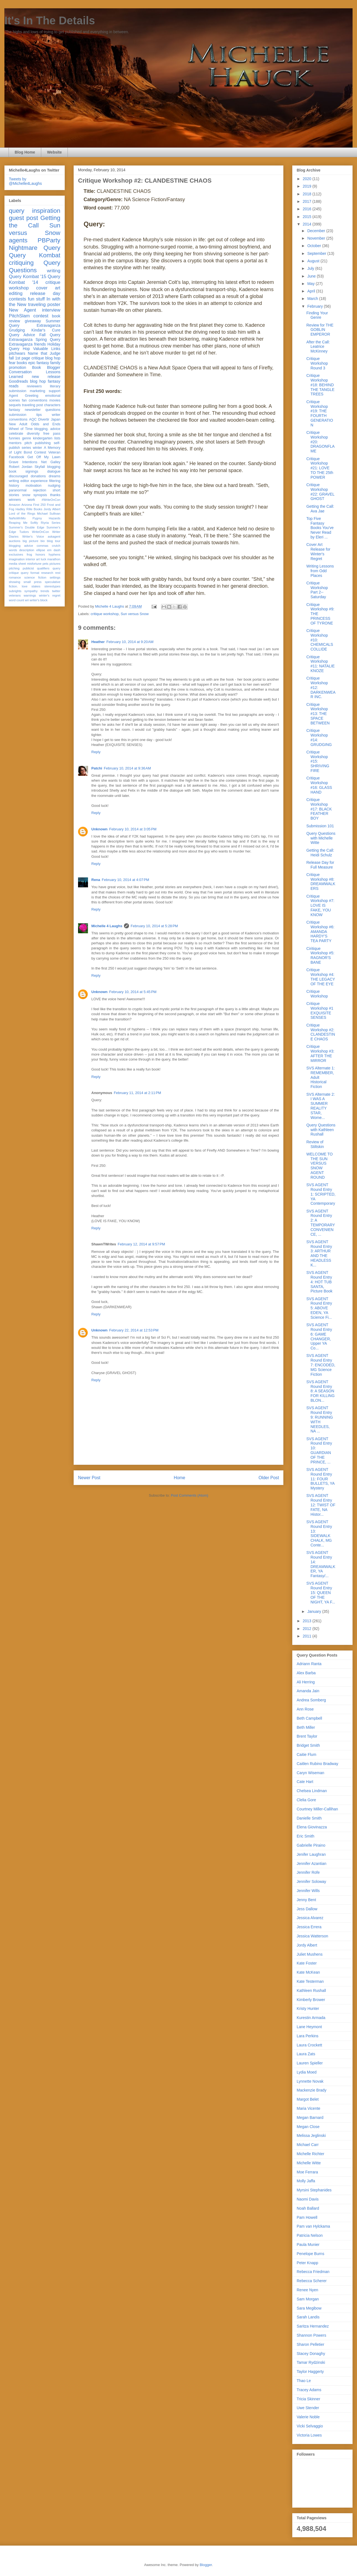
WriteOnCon (40, 531)
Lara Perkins (308, 2036)
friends (40, 344)
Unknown (99, 829)
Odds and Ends (45, 424)
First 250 (39, 504)
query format (30, 572)
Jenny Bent (306, 1900)
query (16, 210)
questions (52, 410)
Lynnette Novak (310, 2081)
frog (29, 554)
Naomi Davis (308, 2199)
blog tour (54, 541)
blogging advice (21, 545)
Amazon (14, 504)
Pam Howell (307, 2217)
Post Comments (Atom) (189, 1495)
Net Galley (50, 462)
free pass (51, 434)
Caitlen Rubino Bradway (317, 1763)
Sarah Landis (308, 2317)
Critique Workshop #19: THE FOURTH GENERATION (319, 413)
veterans (15, 595)
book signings (23, 471)
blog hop (38, 381)
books (22, 363)
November (316, 238)
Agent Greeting (23, 396)
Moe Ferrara (307, 2172)
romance (15, 577)
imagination (17, 559)
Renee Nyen (307, 2290)
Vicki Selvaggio (310, 2426)
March (313, 298)
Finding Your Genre (317, 315)
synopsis (40, 495)
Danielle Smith (309, 1818)
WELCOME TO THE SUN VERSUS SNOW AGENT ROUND (319, 1166)
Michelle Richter (310, 2154)
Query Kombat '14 (34, 279)
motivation (33, 486)
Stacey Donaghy (311, 2353)
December (316, 231)
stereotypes (52, 586)
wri (27, 600)
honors (40, 554)
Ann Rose (305, 1709)
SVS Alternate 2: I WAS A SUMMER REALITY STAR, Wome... (320, 1106)
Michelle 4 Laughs (106, 926)
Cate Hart (305, 1781)
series (26, 448)
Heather (98, 642)
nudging (54, 486)
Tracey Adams (309, 2390)
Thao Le (304, 2380)
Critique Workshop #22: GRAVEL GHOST (320, 492)
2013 (307, 1621)
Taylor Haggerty (310, 2371)
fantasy (14, 410)
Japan (55, 419)
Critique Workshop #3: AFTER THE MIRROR (320, 1053)
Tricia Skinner (308, 2399)
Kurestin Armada (311, 2017)
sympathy (31, 591)
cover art (48, 288)
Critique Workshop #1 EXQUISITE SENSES (319, 1010)
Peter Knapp (307, 2263)
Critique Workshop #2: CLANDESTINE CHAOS (320, 1032)
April (311, 291)
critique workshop (105, 614)
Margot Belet (308, 2099)
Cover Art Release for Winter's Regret (318, 551)
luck (43, 559)
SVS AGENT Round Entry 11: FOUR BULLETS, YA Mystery (320, 1478)
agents (18, 240)
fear (12, 363)
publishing (43, 443)
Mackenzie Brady (311, 2090)
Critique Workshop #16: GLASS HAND (319, 785)
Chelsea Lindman (312, 1791)
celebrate (16, 434)
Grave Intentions (23, 462)
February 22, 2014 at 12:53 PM (134, 1330)
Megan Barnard (310, 2117)
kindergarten (42, 438)
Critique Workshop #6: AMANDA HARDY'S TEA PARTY (320, 931)
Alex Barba (306, 1673)
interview (51, 310)
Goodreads (18, 381)
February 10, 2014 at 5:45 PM (133, 992)
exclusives (16, 554)
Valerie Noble (308, 2417)
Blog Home (25, 152)
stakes (36, 586)
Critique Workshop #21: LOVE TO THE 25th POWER (319, 468)
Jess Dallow (307, 1909)
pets (45, 563)
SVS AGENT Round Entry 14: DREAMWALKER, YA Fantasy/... (320, 1564)
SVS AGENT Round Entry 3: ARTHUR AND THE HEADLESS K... (319, 1253)
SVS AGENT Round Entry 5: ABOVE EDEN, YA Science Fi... (319, 1308)
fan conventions (34, 400)
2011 (307, 1636)
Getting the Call (34, 221)
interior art (33, 559)
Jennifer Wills (308, 1890)
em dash (53, 550)
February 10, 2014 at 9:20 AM (129, 642)
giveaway (33, 321)
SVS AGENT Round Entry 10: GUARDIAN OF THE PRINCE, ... (319, 1450)
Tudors (24, 531)
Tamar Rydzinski (311, 2362)
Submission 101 (320, 826)
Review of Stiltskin (315, 1144)
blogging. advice (47, 429)
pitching (14, 568)
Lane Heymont (309, 2027)
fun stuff (36, 299)
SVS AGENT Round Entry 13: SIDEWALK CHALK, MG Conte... (319, 1533)
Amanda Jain (308, 1691)
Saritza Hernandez (313, 2326)
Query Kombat (34, 255)
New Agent (22, 310)
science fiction (35, 577)
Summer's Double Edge (26, 527)
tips (39, 415)
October (314, 245)
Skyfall (40, 467)
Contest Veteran (47, 452)
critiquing (21, 262)
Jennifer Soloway (311, 1881)
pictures (55, 563)
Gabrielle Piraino (311, 1845)
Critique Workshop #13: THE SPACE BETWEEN (318, 713)
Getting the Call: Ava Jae (320, 508)
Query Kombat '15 (27, 276)
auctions (14, 541)
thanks (55, 495)
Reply (95, 752)
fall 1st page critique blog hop (34, 358)
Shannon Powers (311, 2335)
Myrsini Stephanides (314, 2190)
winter (37, 448)
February (315, 306)
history (14, 486)
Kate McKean (308, 1972)
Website (54, 152)
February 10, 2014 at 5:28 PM (154, 926)
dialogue (53, 471)
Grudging (17, 330)
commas (42, 545)
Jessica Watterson (312, 1936)
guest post (23, 217)
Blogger (206, 2565)
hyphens (54, 554)
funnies (14, 438)
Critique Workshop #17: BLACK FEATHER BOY (319, 808)
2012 (307, 1628)
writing (54, 270)
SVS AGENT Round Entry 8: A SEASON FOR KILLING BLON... (320, 1391)
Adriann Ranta (309, 1664)
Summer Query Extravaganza (34, 323)
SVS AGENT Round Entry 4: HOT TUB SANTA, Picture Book (319, 1281)
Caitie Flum (306, 1754)
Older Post (268, 1477)
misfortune (34, 563)
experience (39, 481)
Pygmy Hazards (46, 518)
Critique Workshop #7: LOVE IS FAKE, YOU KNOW (320, 905)
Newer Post (89, 1477)
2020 (307, 179)
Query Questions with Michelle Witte (320, 838)
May (311, 283)
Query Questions (34, 266)
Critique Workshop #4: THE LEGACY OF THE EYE (320, 977)
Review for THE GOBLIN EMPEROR (319, 330)
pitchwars (17, 353)
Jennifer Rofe (308, 1872)
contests (17, 299)
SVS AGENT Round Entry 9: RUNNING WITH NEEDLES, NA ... (319, 1419)
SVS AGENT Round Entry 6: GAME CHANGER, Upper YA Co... (319, 1336)
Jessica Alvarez (310, 1918)
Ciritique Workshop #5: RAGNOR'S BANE (320, 955)
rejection (39, 490)
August (313, 261)
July (311, 268)
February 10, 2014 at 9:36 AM (127, 768)
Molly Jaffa (306, 2181)
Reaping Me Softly (23, 522)
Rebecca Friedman (313, 2271)
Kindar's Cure (46, 330)
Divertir (43, 419)
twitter (56, 591)
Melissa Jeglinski (311, 2135)
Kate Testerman (310, 1981)
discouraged (18, 476)
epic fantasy (38, 363)
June (312, 276)
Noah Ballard (308, 2208)
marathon (53, 559)
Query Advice (22, 335)
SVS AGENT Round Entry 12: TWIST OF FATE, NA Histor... (320, 1504)
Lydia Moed (307, 2072)
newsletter (33, 410)
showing (14, 582)
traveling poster (44, 304)
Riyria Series (50, 522)
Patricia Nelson (310, 2235)
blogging (53, 467)
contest (40, 315)
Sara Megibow (309, 2308)
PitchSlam (19, 315)
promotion (17, 367)
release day (45, 293)
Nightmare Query (34, 247)
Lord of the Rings (22, 513)
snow (26, 495)
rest (57, 572)
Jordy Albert (51, 509)
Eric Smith (305, 1836)
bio (42, 541)
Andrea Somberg (311, 1700)
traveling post (32, 405)
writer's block (38, 600)
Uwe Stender (308, 2408)
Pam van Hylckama (313, 2226)
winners (15, 500)
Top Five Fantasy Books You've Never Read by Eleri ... (320, 527)
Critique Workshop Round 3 (317, 363)
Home (179, 1477)
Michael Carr (308, 2144)
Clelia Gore (306, 1800)
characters (52, 405)
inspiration (46, 210)
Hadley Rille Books (28, 509)
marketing (37, 391)
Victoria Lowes (309, 2435)
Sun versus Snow (135, 614)
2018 (307, 194)
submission (17, 415)
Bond (28, 452)
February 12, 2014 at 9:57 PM (141, 1244)
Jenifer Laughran (311, 1854)
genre (26, 438)
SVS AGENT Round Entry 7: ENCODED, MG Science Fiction (320, 1364)
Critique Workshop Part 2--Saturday (317, 590)
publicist (28, 568)
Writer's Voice (33, 536)
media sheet (17, 563)
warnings (30, 595)
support (54, 391)
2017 (307, 201)
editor (24, 481)
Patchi (96, 768)
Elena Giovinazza (312, 1827)
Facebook (16, 457)
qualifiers (43, 568)
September (317, 253)
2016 (307, 209)
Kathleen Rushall (311, 1990)
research (47, 572)
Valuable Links (46, 348)
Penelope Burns (310, 2253)
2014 (307, 224)
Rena (95, 880)
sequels (15, 405)
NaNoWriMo (17, 518)
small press (33, 582)
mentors (15, 443)
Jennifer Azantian (311, 1863)
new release (46, 376)
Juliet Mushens (309, 1954)
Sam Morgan (308, 2299)
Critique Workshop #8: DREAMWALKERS (320, 881)
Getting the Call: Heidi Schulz (320, 852)
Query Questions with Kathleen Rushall (320, 1130)
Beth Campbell (309, 1718)
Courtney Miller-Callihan (317, 1809)
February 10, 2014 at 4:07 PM (125, 880)
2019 (307, 186)
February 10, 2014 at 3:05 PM (133, 829)
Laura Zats (306, 2054)
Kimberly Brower (311, 1999)
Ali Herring (306, 1682)
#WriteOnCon (51, 499)
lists (57, 438)
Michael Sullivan (48, 513)
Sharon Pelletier (310, 2344)
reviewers (34, 386)
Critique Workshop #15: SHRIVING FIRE (317, 761)
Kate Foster (307, 1963)
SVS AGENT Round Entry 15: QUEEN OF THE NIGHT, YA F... (320, 1592)
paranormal (18, 490)
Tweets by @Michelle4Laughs (25, 181)
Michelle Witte (309, 2163)
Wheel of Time (21, 429)
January (314, 1611)
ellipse (40, 550)
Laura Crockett (309, 2045)
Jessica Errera (309, 1927)
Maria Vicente (308, 2108)
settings (55, 577)
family (55, 363)
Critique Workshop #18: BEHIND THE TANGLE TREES (320, 384)
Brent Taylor (307, 1736)
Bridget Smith (308, 1745)
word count (16, 600)
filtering (54, 481)
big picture (30, 541)
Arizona (27, 504)
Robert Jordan (20, 467)
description (26, 550)
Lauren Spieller (310, 2063)
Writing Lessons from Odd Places (320, 571)
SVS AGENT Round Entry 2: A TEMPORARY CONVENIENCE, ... (320, 1223)
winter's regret (49, 595)
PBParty (49, 240)
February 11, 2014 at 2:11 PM (137, 1093)
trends (44, 591)
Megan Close (308, 2126)
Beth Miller (306, 1727)
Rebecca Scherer (312, 2281)
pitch (28, 443)
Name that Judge (44, 353)
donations (38, 476)
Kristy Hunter (308, 2008)
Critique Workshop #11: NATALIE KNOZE (320, 664)
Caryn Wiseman (310, 1773)
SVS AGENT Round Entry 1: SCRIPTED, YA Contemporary (320, 1194)
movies (54, 400)
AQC (33, 419)
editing (15, 293)
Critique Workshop (317, 993)
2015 (307, 216)
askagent (54, 536)
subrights (15, 591)
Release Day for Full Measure (320, 864)
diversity (33, 434)
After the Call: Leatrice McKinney (318, 347)
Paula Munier (308, 2244)
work (31, 500)
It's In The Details (49, 20)
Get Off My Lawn (43, 457)
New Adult (18, 424)
